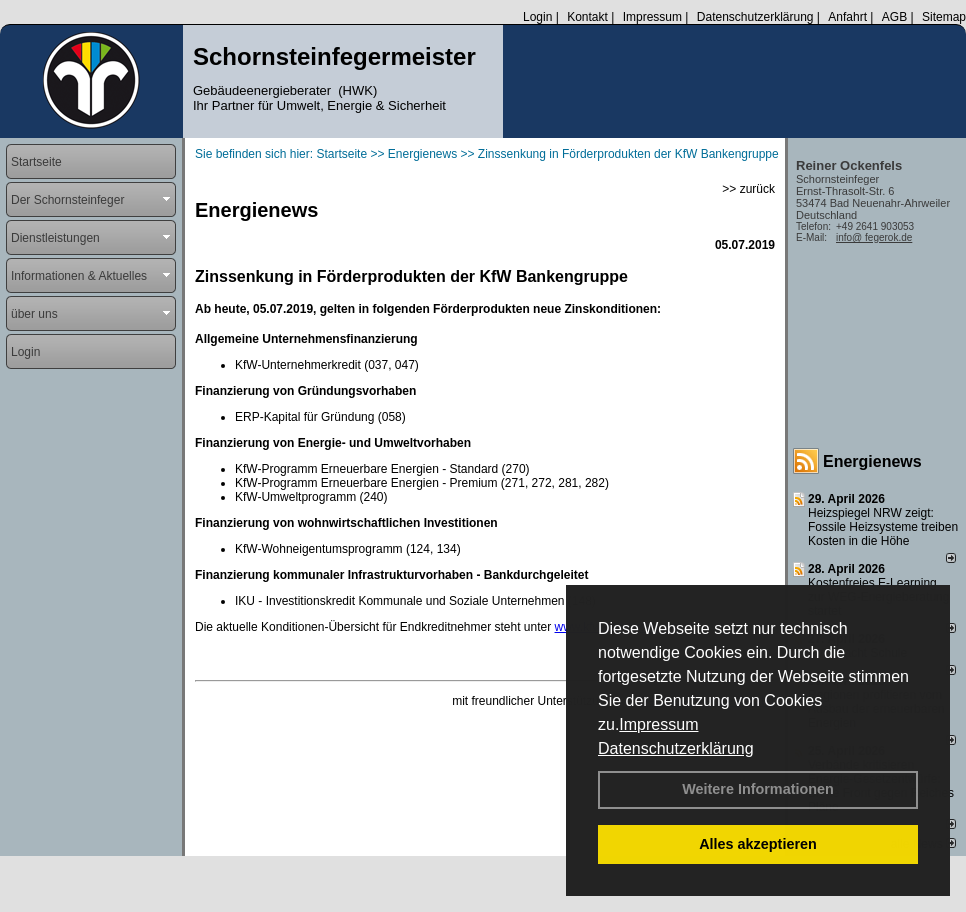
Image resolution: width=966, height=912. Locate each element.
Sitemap (944, 17)
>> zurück (748, 189)
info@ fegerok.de (874, 237)
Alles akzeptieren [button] (758, 844)
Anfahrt (847, 17)
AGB (894, 17)
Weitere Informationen (758, 789)
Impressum (658, 724)
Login (537, 17)
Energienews (872, 461)
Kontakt (587, 17)
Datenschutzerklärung (676, 748)
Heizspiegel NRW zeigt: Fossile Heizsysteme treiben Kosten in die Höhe (883, 527)
